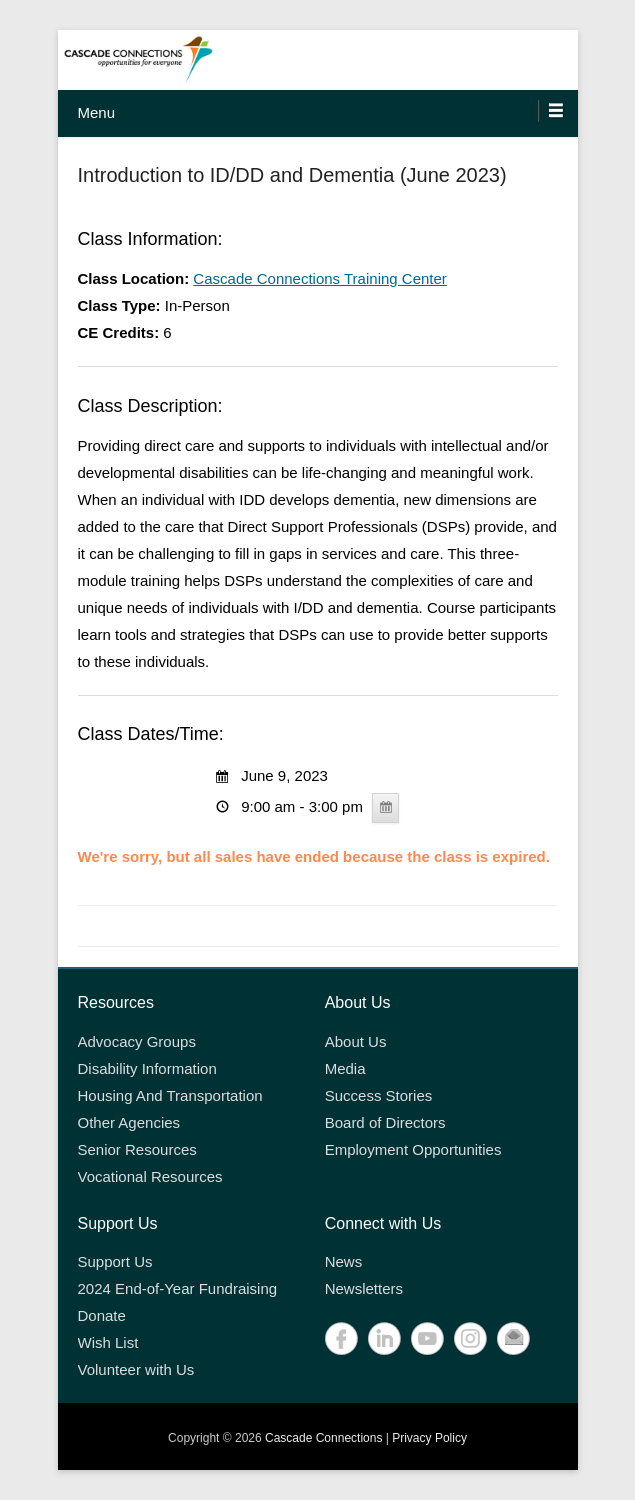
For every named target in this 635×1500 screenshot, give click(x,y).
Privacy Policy (429, 1438)
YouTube (427, 1338)
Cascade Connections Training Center (319, 278)
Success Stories (379, 1095)
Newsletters (364, 1288)
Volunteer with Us (136, 1369)
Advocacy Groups (137, 1041)
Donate (102, 1315)
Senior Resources (137, 1149)
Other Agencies (129, 1122)
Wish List (108, 1342)
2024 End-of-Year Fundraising (178, 1288)
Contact (513, 1338)
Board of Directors (385, 1122)
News (344, 1261)
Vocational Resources (150, 1176)
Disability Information (147, 1068)
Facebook (341, 1338)
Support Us (115, 1261)
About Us (356, 1041)
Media (345, 1068)
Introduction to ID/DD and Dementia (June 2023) (292, 175)
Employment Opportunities (413, 1149)
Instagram (470, 1338)
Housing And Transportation (170, 1095)
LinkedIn (384, 1338)
